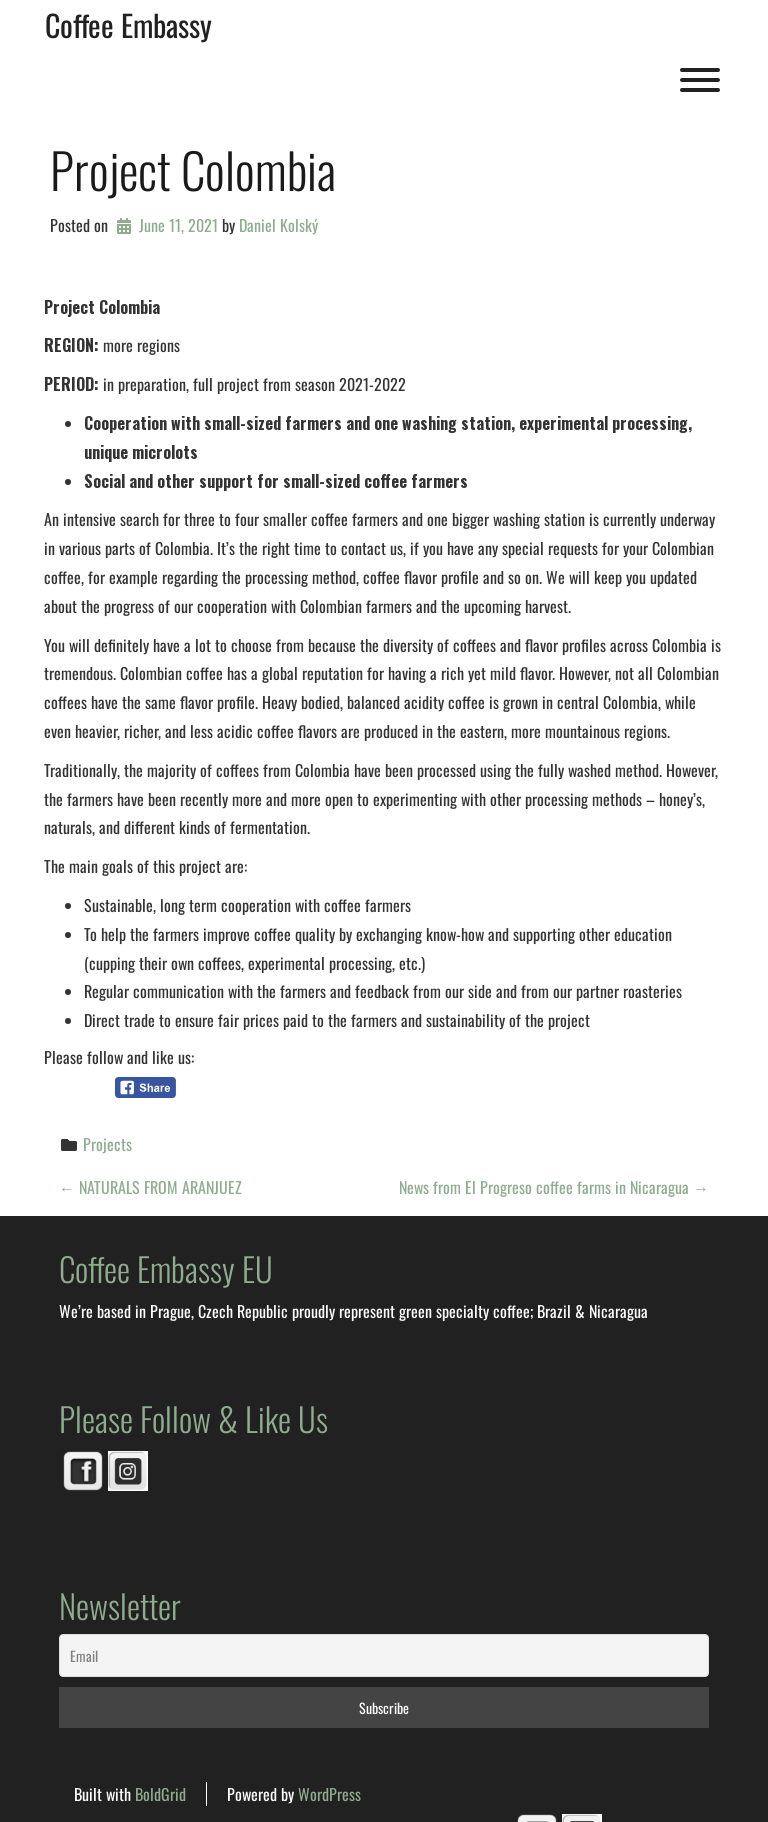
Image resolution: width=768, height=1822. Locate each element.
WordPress (329, 1794)
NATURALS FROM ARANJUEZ (150, 1187)
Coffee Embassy (128, 25)
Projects (107, 1144)
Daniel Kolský (278, 225)
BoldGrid (160, 1794)
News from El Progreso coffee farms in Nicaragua (554, 1187)
